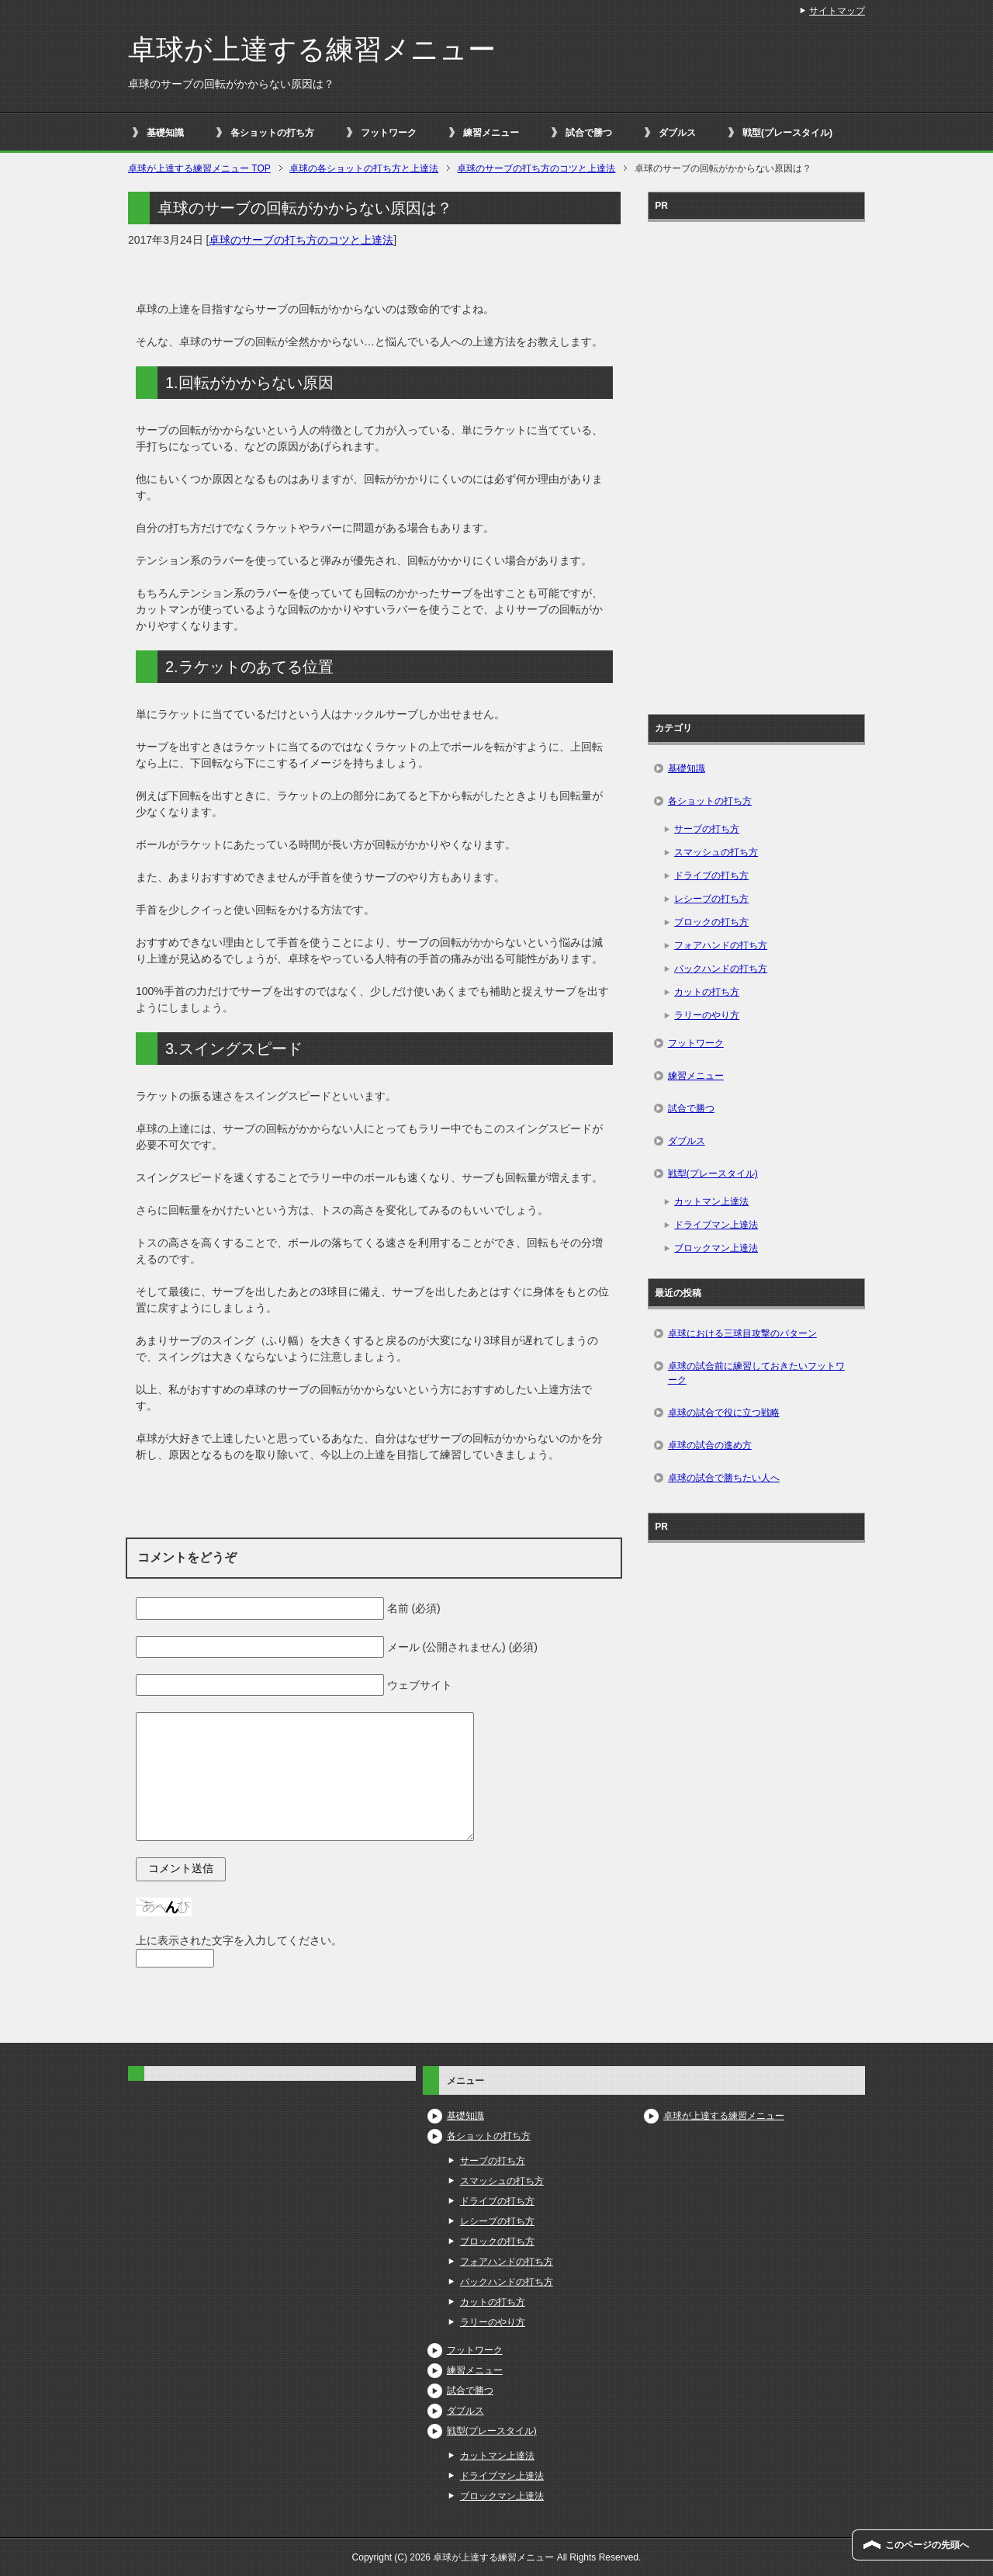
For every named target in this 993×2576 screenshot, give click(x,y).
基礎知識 (165, 132)
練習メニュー (491, 132)
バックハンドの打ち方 (720, 968)
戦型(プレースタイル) (787, 132)
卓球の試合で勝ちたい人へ (724, 1477)
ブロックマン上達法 (716, 1248)
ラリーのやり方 (706, 1015)
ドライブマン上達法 (716, 1224)
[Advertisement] (756, 462)
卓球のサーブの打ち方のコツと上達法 (301, 240)
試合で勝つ (589, 132)
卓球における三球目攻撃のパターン (742, 1333)
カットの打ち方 (706, 991)
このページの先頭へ (927, 2545)
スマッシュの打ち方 (716, 852)
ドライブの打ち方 (711, 875)
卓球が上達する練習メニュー (312, 49)
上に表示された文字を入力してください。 (239, 1940)
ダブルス (677, 132)
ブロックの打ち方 (711, 922)
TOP (199, 168)
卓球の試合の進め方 (710, 1445)
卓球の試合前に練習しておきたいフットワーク (756, 1373)
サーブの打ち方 (706, 828)
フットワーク (389, 132)
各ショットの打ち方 (272, 132)
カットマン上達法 (711, 1201)
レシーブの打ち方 (711, 898)
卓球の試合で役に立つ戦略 (724, 1412)
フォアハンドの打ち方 (720, 945)
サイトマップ (837, 10)
